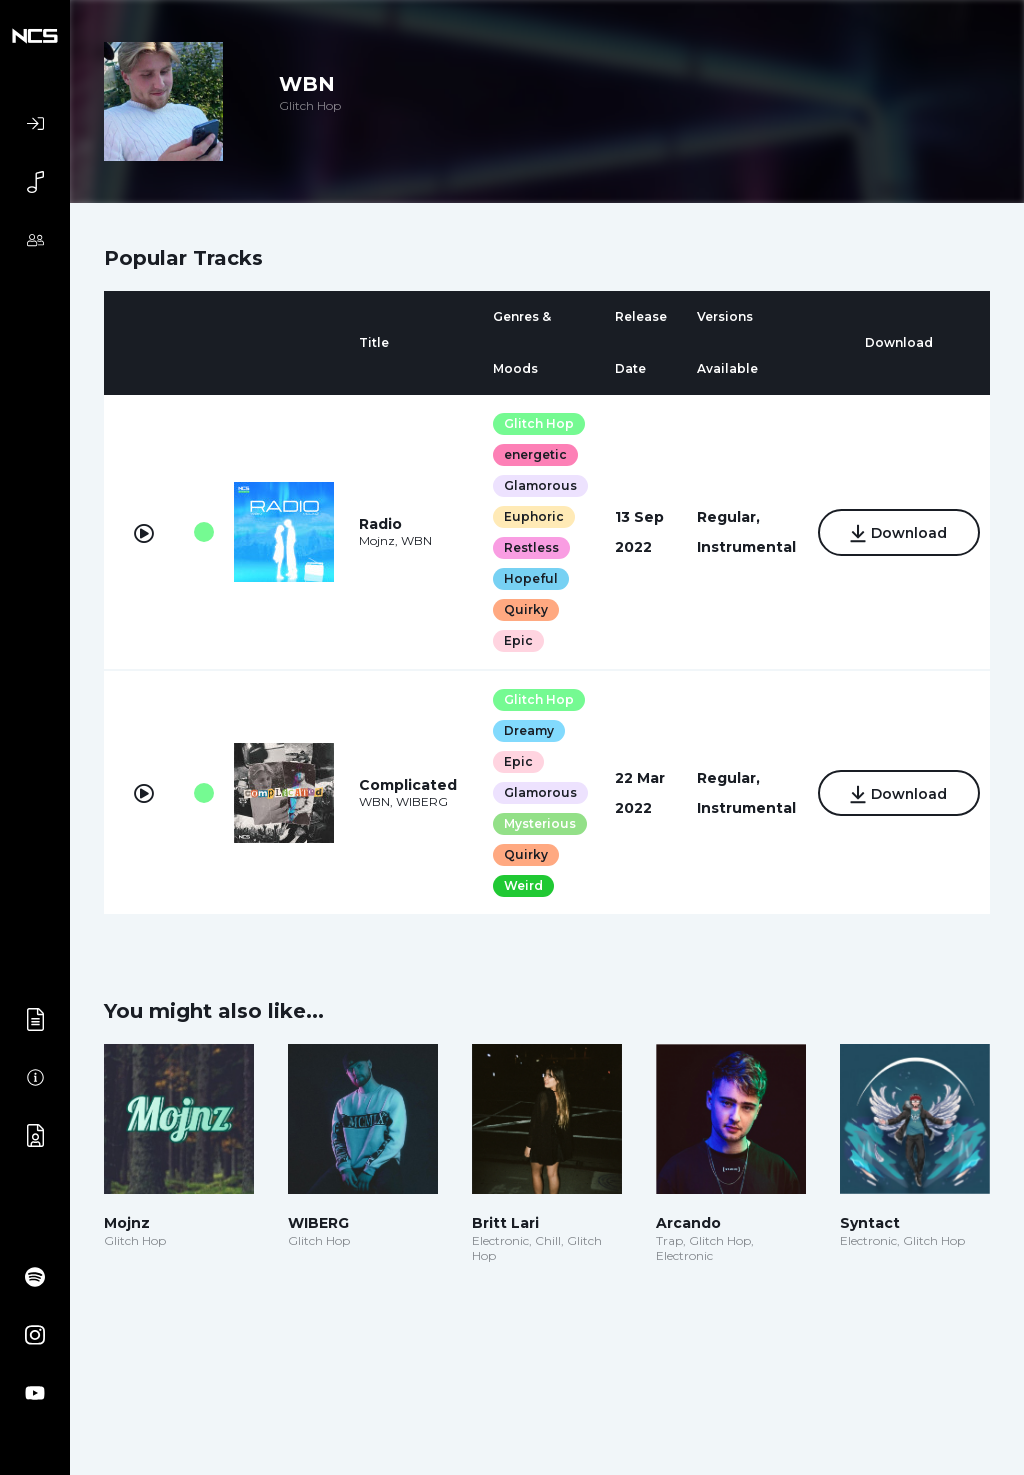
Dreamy (528, 730)
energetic (534, 454)
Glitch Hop (538, 423)
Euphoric (533, 516)
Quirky (525, 609)
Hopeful (530, 578)
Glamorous (539, 485)
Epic (517, 640)
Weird (522, 885)
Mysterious (539, 823)
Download (897, 534)
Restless (530, 547)
